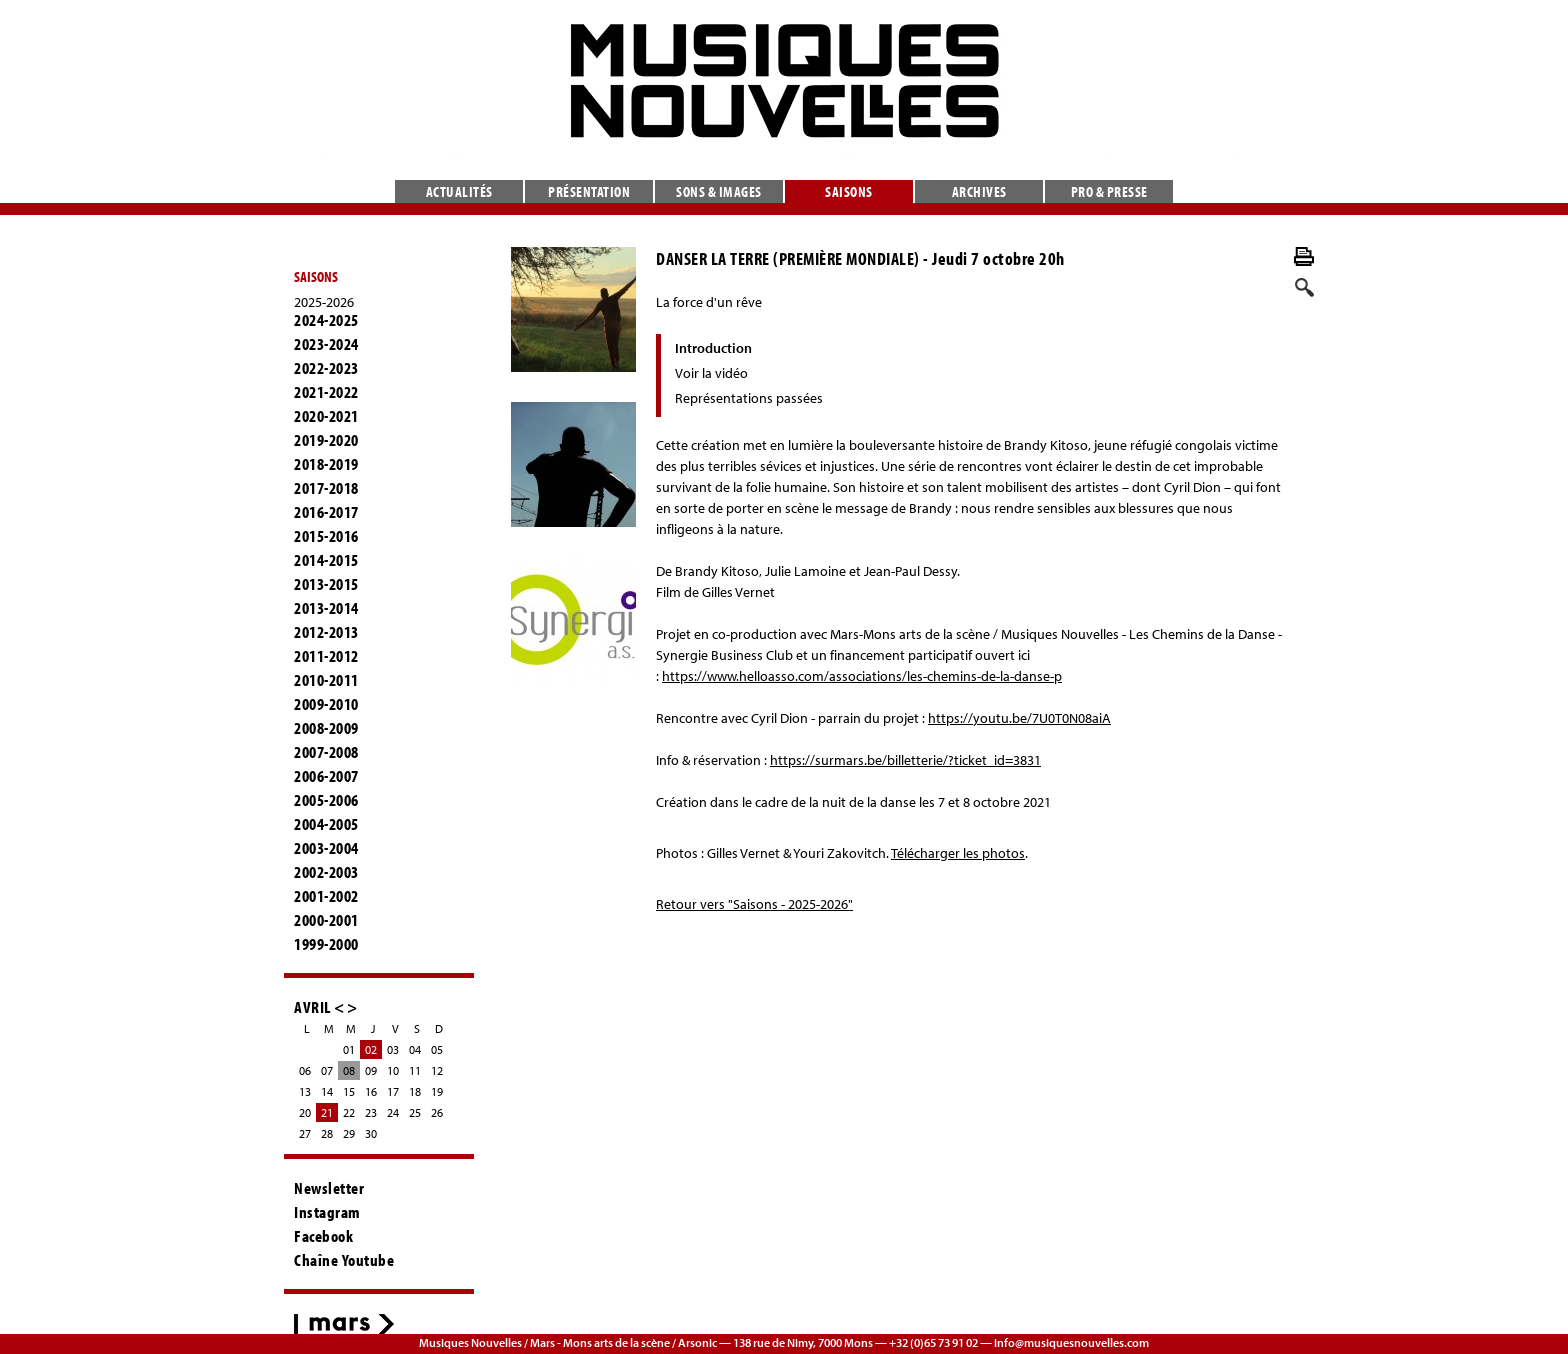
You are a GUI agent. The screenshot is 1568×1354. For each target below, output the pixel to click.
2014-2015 (326, 560)
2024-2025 (326, 320)
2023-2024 (326, 344)
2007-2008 (326, 752)
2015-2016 (326, 536)
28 (327, 1133)
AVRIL (312, 1006)
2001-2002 (326, 896)
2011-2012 (326, 656)
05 (437, 1049)
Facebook (323, 1236)
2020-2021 (326, 416)
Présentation (589, 191)
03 (393, 1049)
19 (437, 1091)
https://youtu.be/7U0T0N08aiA (1019, 718)
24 (393, 1112)
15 (349, 1091)
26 (437, 1112)
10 (393, 1070)
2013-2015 (326, 584)
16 (371, 1091)
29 (349, 1133)
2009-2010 (326, 704)
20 (305, 1112)
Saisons (849, 191)
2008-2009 (326, 728)
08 (349, 1070)
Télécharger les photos (958, 853)
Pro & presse (1109, 191)
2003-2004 (326, 848)
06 (305, 1070)
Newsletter (329, 1188)
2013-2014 (326, 608)
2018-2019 (326, 464)
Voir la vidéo (711, 373)
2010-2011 (326, 680)
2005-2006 (326, 800)
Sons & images (719, 191)
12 (437, 1070)
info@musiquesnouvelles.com (1071, 1342)
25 (415, 1112)
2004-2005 (326, 824)
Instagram (327, 1212)
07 (327, 1070)
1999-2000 (326, 944)
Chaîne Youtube (344, 1260)
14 (327, 1091)
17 (393, 1091)
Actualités (459, 191)
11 (415, 1070)
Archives (979, 191)
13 (305, 1091)
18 (415, 1091)
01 (349, 1049)
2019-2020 (326, 440)
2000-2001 (326, 920)
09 (371, 1070)
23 (371, 1112)
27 (305, 1133)
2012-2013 (326, 632)
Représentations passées (749, 398)
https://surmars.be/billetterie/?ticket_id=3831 (905, 760)
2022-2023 (326, 368)
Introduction (713, 348)
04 (415, 1049)
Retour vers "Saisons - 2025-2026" (754, 904)
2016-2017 (326, 512)
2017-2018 (326, 488)
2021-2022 (326, 392)
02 (371, 1049)
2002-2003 (326, 872)
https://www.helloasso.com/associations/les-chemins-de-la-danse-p (862, 676)
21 (327, 1112)
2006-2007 (326, 776)
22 (349, 1112)
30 (371, 1133)
